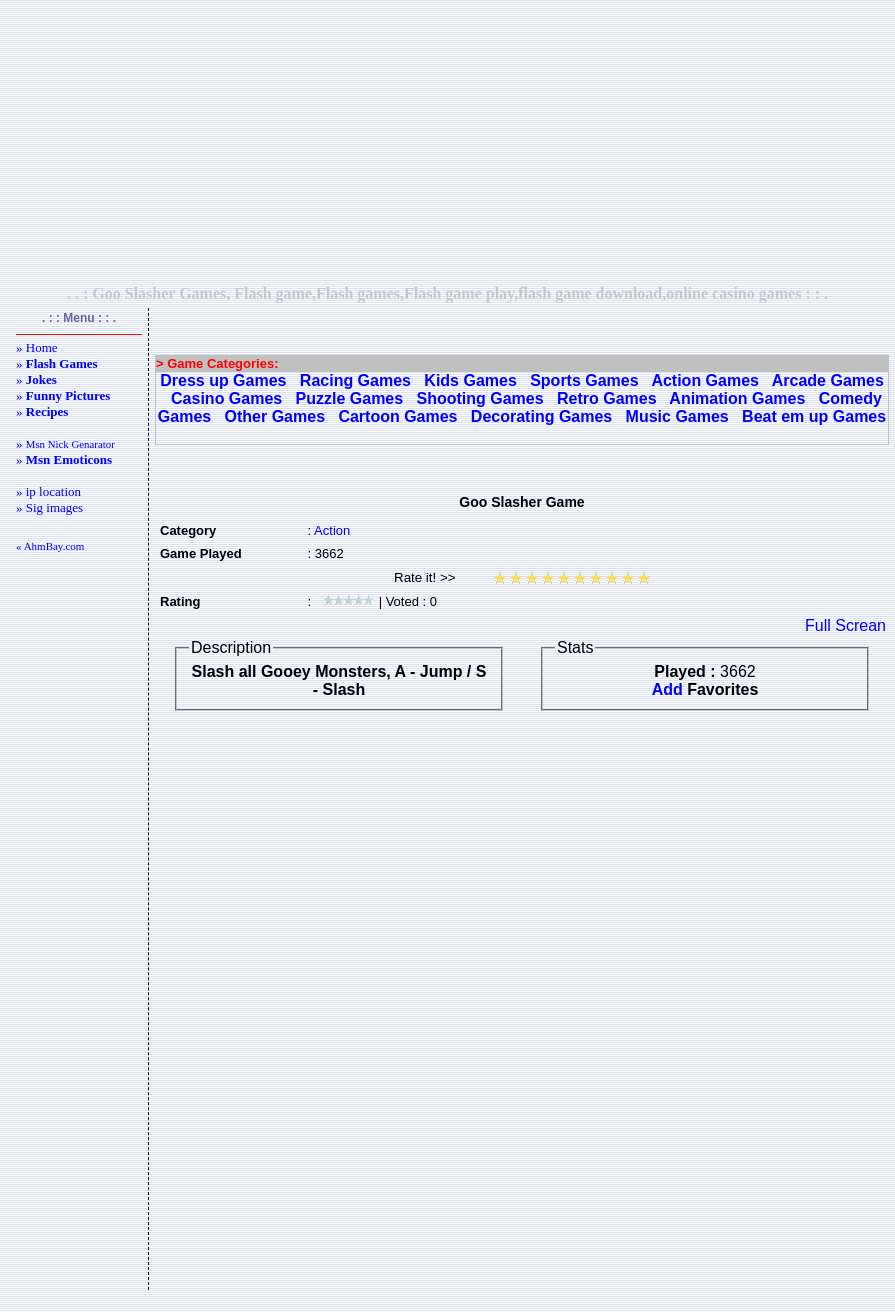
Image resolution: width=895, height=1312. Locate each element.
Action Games (705, 380)
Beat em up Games (814, 416)
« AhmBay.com (50, 546)
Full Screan (845, 625)
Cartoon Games (397, 416)
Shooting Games (480, 398)
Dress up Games (223, 380)
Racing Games (355, 380)
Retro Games (607, 398)
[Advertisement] (448, 142)
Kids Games (470, 380)
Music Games (677, 416)
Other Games (275, 416)
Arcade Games (828, 380)
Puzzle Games (350, 398)
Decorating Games (541, 416)
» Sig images (49, 507)
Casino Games (226, 398)
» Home (37, 347)
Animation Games (737, 398)
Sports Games (584, 380)
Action (332, 530)
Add (667, 689)
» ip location (48, 491)
